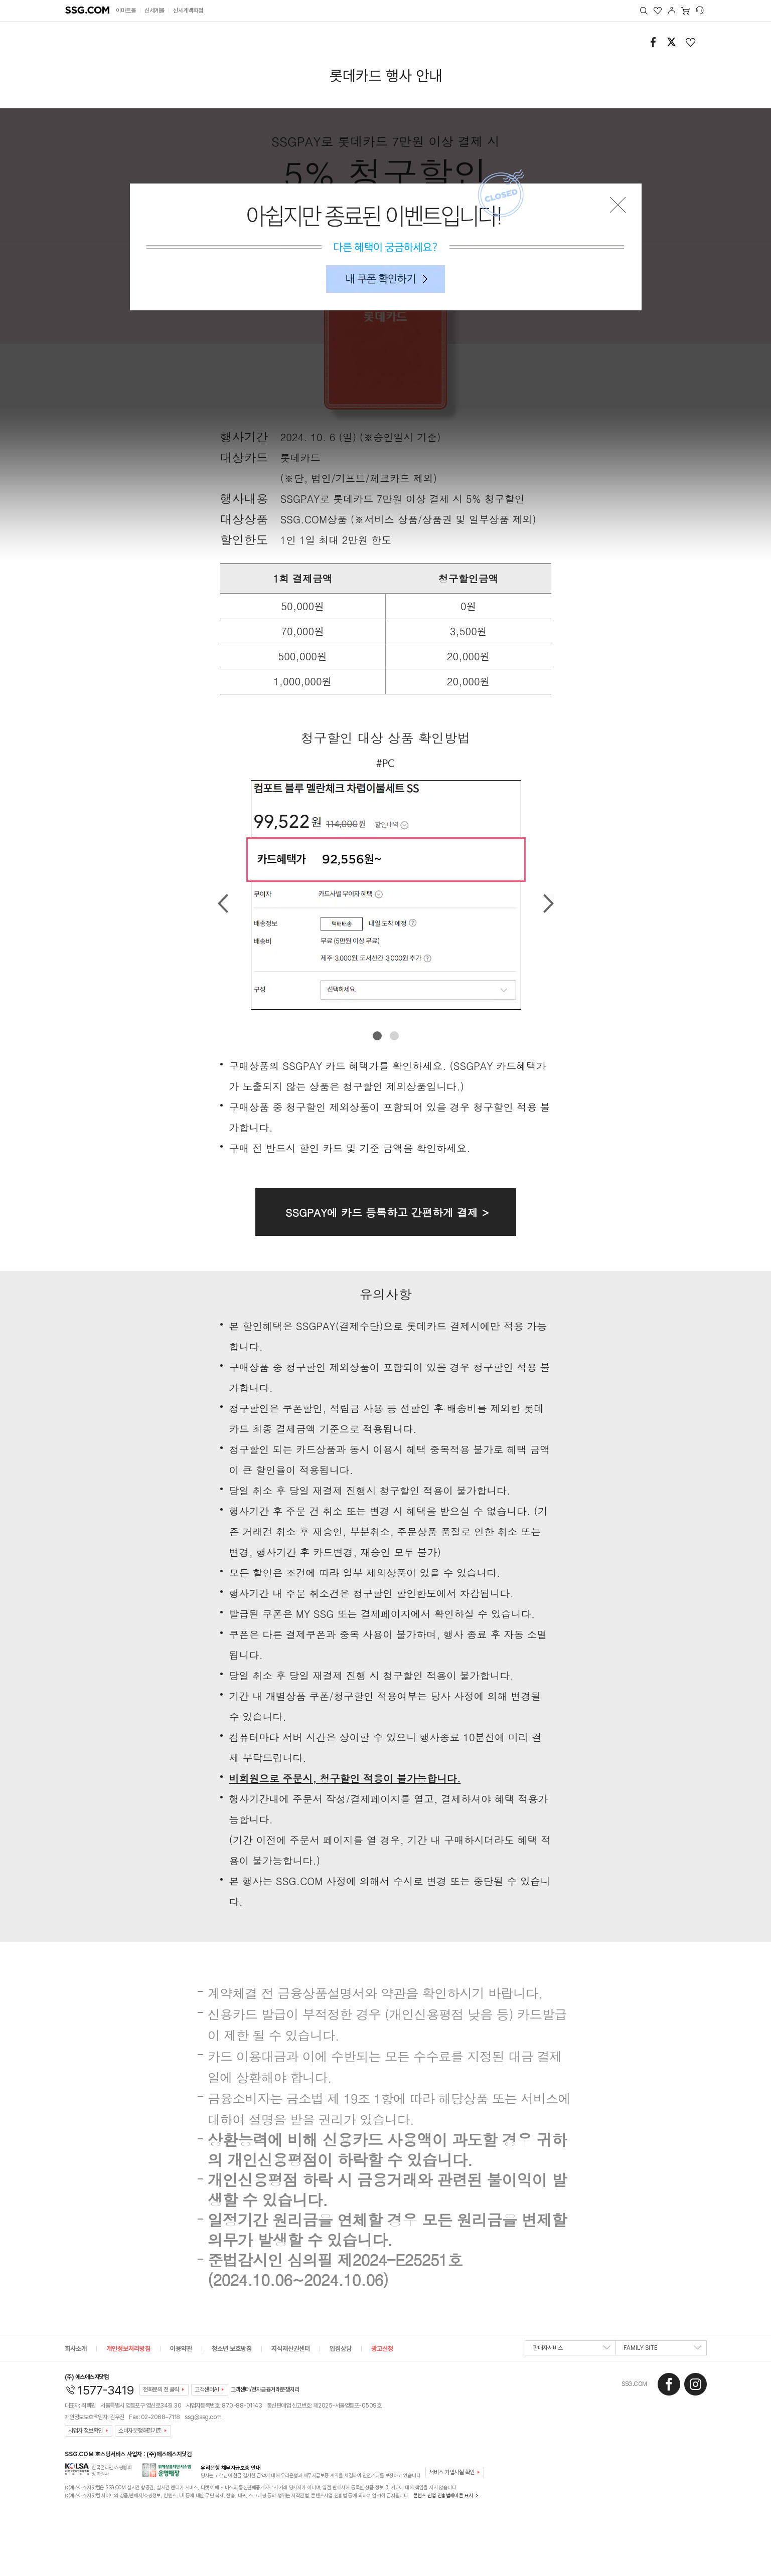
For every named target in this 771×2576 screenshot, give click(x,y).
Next (548, 903)
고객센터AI (207, 2389)
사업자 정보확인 (85, 2430)
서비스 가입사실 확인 (452, 2472)
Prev (223, 903)
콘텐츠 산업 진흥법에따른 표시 (443, 2495)
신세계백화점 (188, 10)
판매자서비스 (571, 2349)
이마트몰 (126, 10)
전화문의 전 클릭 (161, 2389)
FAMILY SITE (662, 2349)
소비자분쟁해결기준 (140, 2430)
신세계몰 (154, 10)
